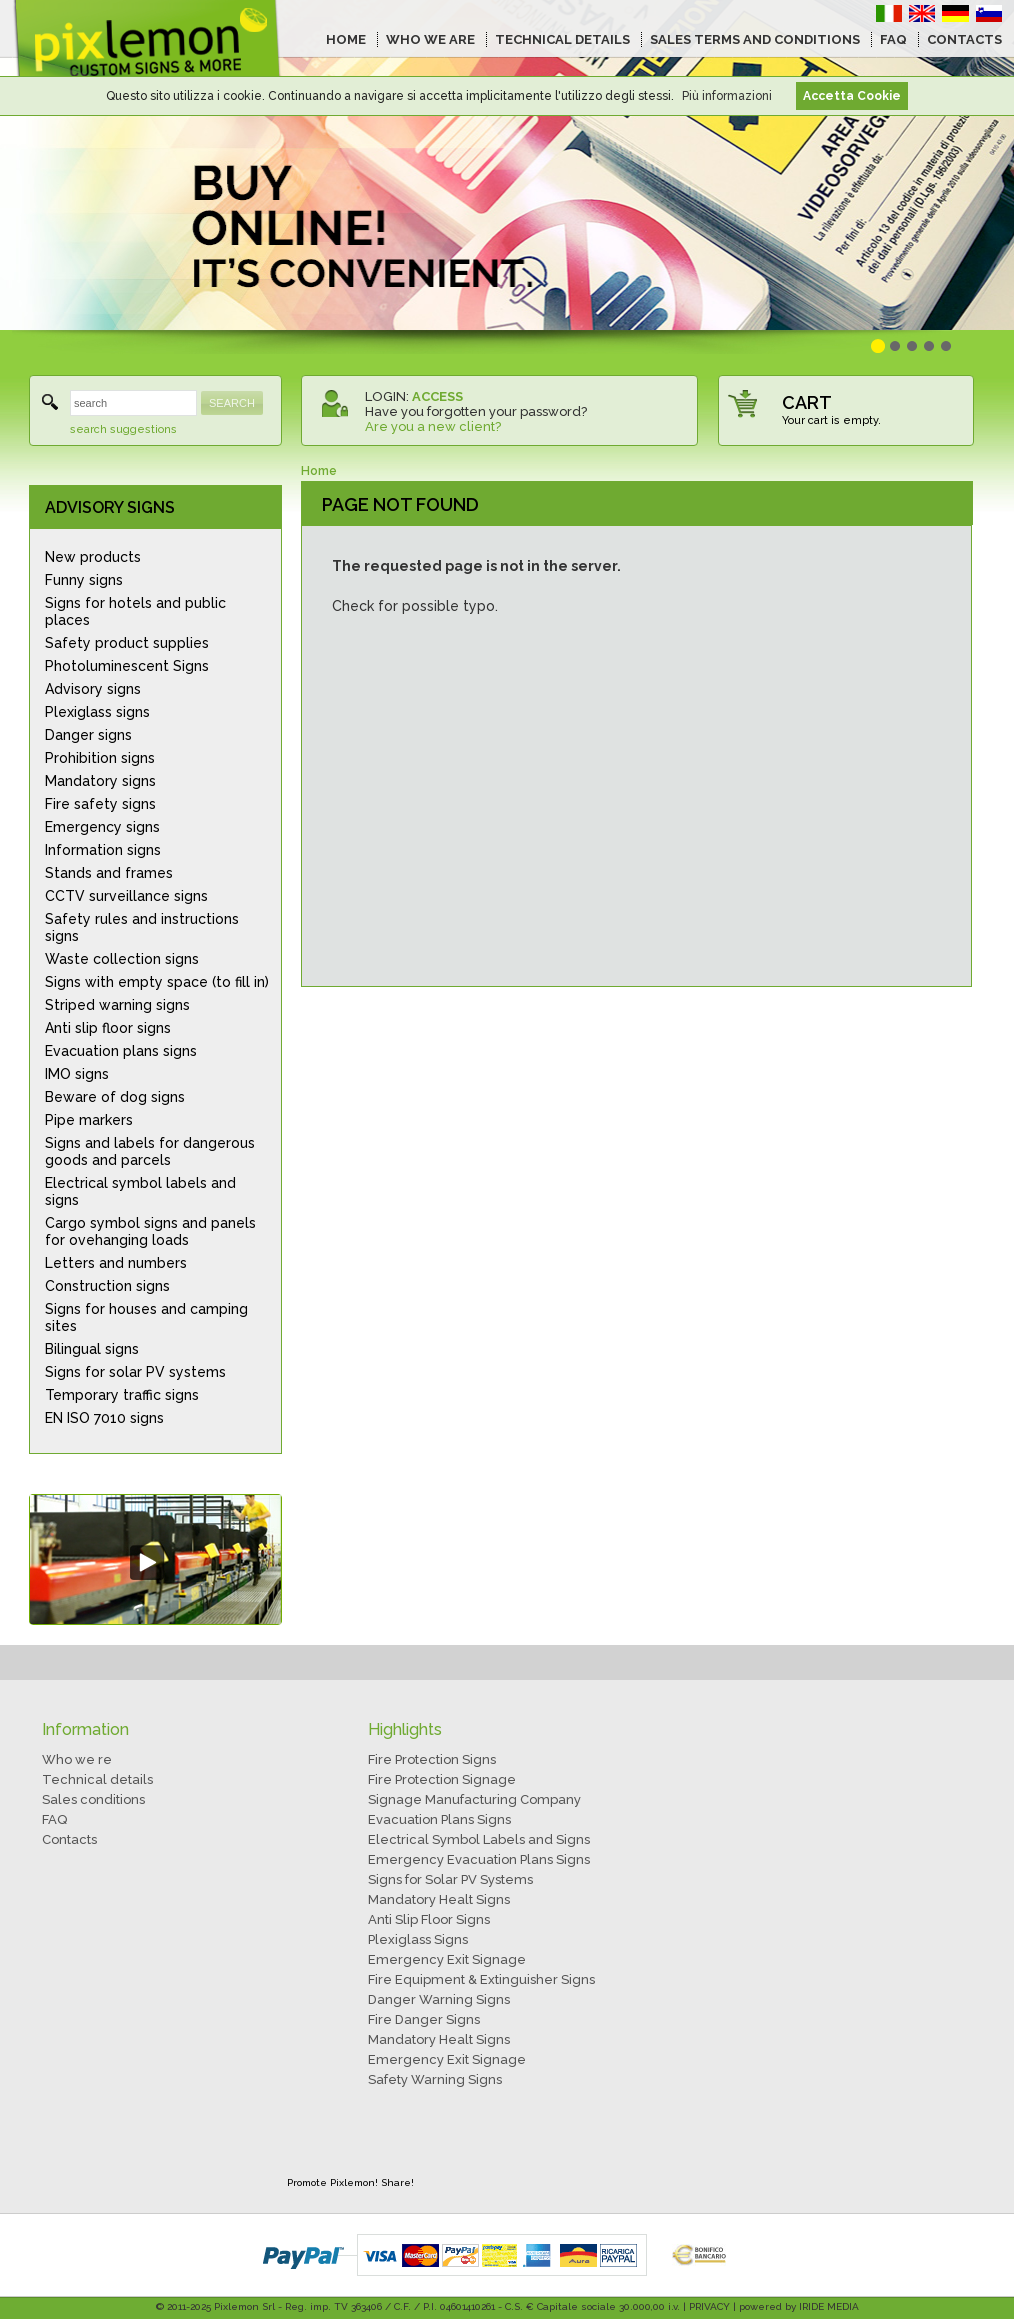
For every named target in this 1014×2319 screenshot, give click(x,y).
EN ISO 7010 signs (104, 1418)
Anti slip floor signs (108, 1028)
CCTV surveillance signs (126, 896)
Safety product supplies (127, 643)
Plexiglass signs (97, 712)
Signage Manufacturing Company (474, 1799)
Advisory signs (93, 689)
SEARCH (232, 403)
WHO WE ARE (430, 39)
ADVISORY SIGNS (110, 507)
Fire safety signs (100, 804)
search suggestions (123, 429)
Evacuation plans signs (121, 1051)
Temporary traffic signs (122, 1395)
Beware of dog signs (115, 1097)
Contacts (69, 1839)
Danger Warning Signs (439, 1999)
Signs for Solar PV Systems (450, 1879)
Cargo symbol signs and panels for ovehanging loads (150, 1231)
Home (319, 471)
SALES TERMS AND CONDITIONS (755, 39)
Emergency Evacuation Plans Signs (479, 1859)
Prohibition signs (100, 758)
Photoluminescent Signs (127, 666)
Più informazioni (727, 96)
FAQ (893, 39)
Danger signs (88, 735)
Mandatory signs (100, 781)
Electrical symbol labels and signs (140, 1191)
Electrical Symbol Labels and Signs (479, 1839)
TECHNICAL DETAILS (562, 39)
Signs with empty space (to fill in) (157, 982)
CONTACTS (964, 39)
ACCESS (437, 396)
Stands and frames (109, 873)
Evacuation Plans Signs (439, 1819)
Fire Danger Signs (424, 2019)
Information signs (103, 850)
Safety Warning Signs (435, 2079)
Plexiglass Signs (418, 1939)
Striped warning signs (117, 1005)
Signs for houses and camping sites (146, 1317)
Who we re (77, 1759)
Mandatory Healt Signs (439, 1899)
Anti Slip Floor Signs (429, 1919)
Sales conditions (93, 1799)
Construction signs (107, 1286)
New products (93, 557)
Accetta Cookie (852, 96)
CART (807, 402)
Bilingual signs (92, 1349)
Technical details (97, 1779)
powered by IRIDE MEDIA (799, 2306)
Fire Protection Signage (442, 1779)
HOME (346, 39)
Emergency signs (102, 827)
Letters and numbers (116, 1263)
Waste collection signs (122, 959)
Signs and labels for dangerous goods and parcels (150, 1151)
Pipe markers (89, 1120)
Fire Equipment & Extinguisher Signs (481, 1979)
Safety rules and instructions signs (142, 927)
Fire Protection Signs (432, 1759)
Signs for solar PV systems (135, 1372)
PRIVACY (709, 2306)
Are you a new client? (433, 426)
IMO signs (77, 1074)
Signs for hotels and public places (135, 611)
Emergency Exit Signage (447, 1959)
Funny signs (84, 580)
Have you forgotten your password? (476, 411)
